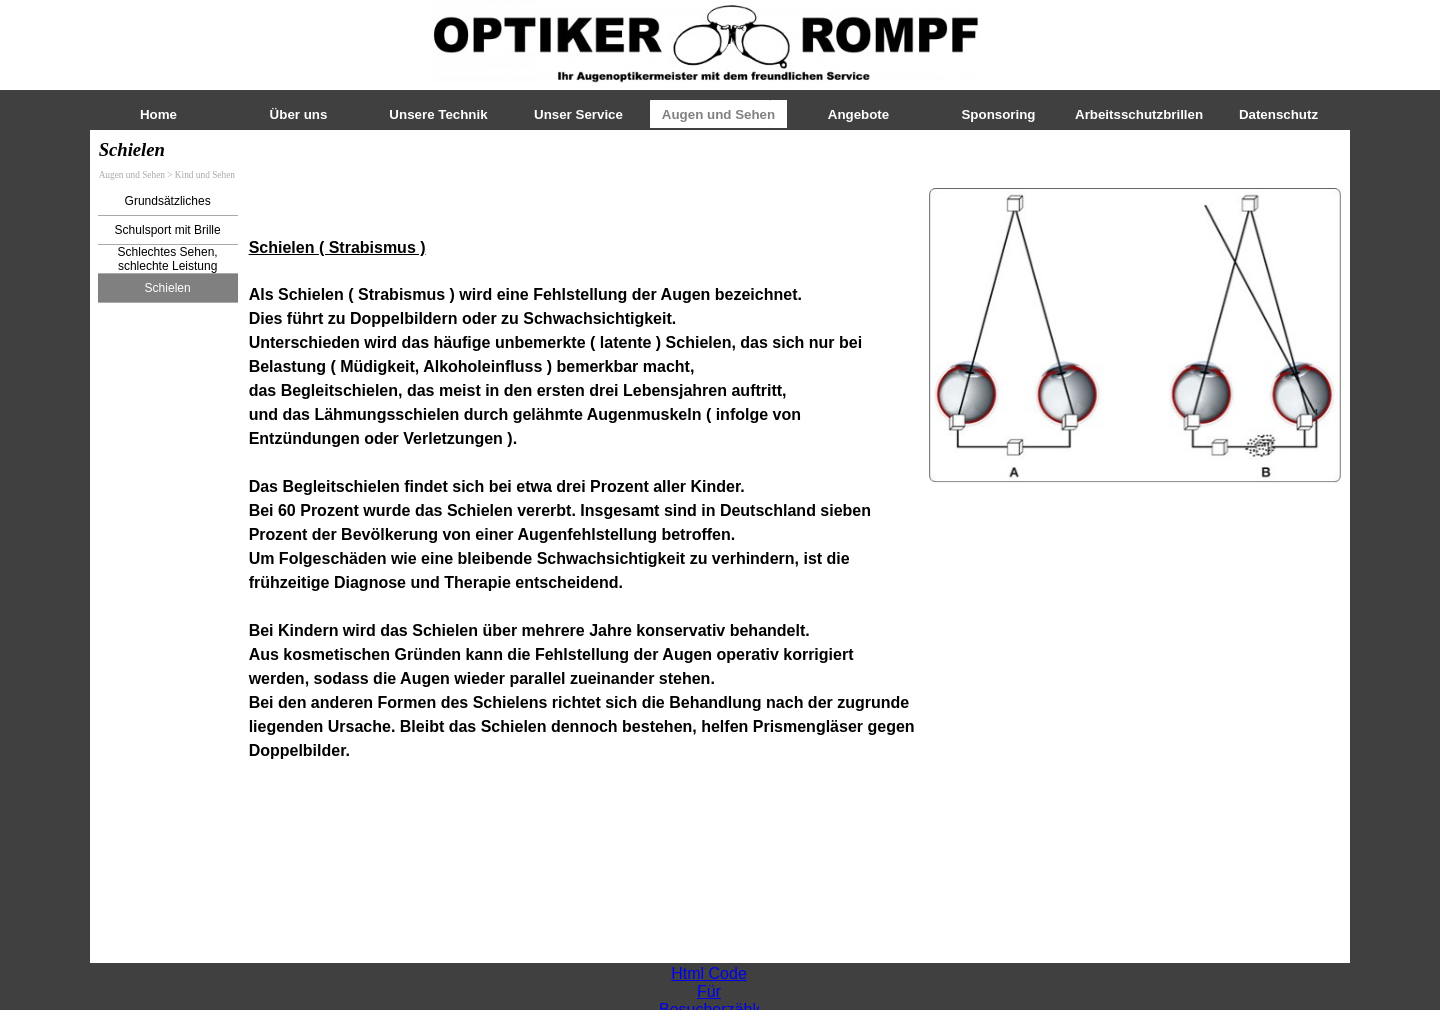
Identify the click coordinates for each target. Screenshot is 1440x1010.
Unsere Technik (438, 114)
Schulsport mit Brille (168, 230)
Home (158, 114)
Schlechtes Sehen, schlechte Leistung (168, 259)
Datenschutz (1278, 114)
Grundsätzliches (168, 201)
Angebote (858, 114)
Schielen (168, 288)
